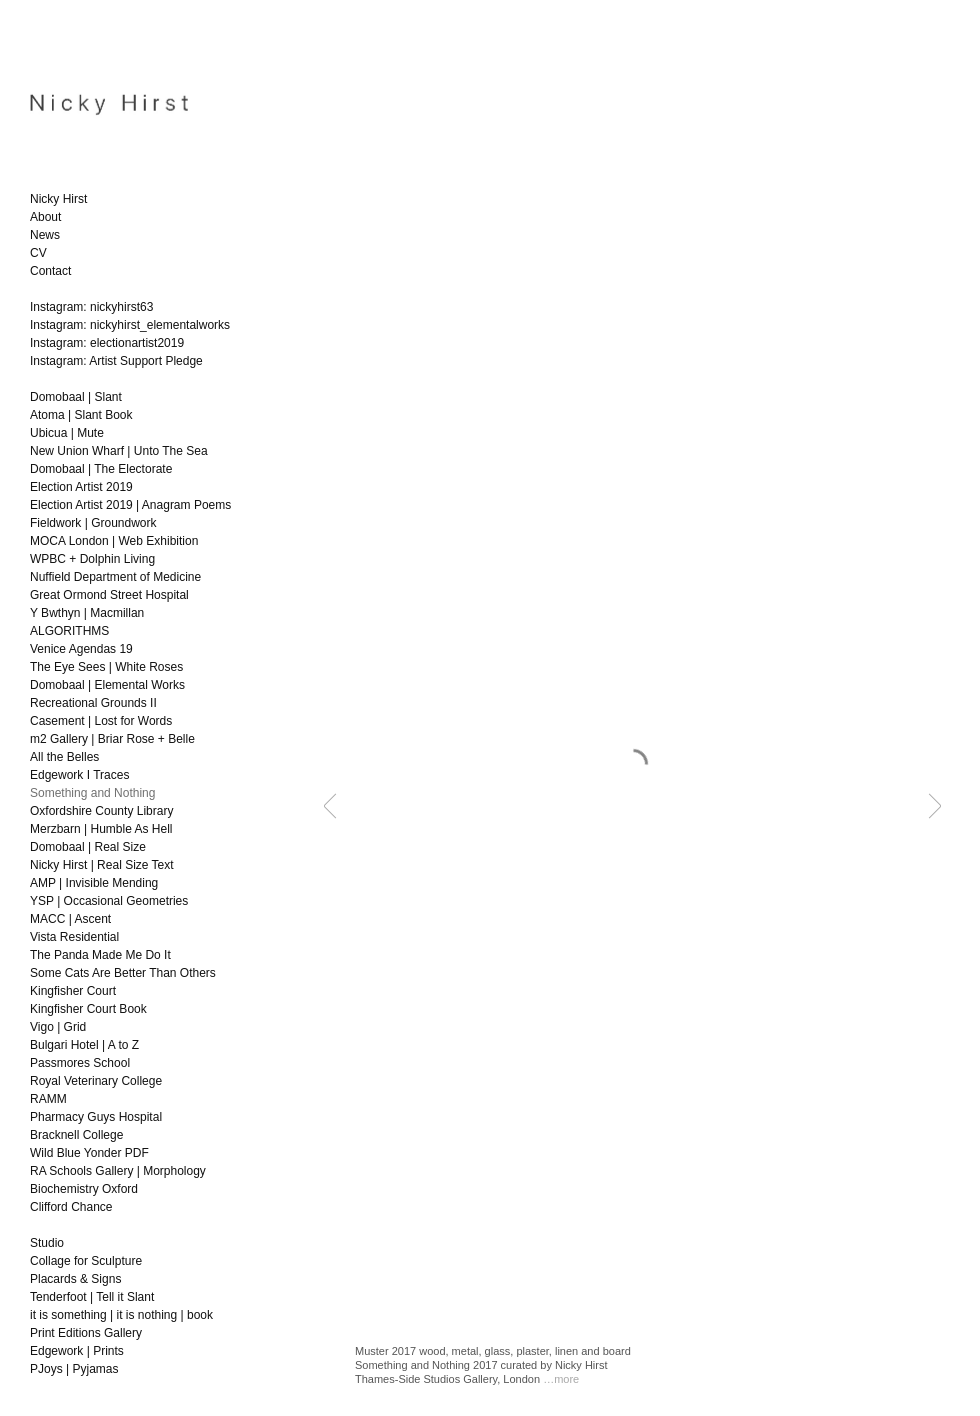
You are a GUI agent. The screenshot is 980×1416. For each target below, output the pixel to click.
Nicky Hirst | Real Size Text (102, 865)
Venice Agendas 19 (81, 649)
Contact (50, 271)
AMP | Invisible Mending (94, 883)
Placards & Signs (75, 1279)
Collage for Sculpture (86, 1261)
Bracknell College (76, 1135)
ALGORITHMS (69, 631)
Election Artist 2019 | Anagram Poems (130, 505)
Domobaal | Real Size (88, 847)
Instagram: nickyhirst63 (91, 307)
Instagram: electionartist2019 (107, 343)
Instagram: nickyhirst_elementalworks (130, 325)
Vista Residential (74, 937)
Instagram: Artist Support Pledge (116, 361)
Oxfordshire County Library (101, 811)
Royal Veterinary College (96, 1081)
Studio (47, 1243)
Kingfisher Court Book (88, 1009)
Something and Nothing (92, 793)
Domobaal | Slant (76, 397)
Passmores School (80, 1063)
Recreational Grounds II (93, 703)
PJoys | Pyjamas (74, 1369)
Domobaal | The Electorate (101, 469)
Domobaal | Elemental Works (107, 685)
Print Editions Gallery (86, 1333)
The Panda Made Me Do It (100, 955)
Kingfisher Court (73, 991)
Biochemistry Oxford (84, 1189)
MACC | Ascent (70, 919)
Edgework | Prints (77, 1351)
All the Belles (64, 757)
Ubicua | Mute (67, 433)
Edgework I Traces (79, 775)
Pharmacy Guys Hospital (96, 1117)
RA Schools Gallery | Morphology (118, 1171)
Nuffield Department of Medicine (115, 577)
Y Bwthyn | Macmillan (87, 613)
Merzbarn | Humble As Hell (101, 829)
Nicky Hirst (58, 199)
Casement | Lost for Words (101, 721)
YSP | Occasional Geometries (109, 901)
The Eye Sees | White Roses (106, 667)
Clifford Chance (71, 1207)
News (45, 235)
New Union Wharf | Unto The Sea (119, 451)
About (45, 217)
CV (38, 253)
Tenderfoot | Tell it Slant (92, 1297)
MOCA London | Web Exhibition (114, 541)
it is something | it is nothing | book (121, 1315)
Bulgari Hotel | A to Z (84, 1045)
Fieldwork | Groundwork (93, 523)
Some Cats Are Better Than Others (123, 973)
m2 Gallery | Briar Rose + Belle (112, 739)
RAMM (48, 1099)
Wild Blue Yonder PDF (89, 1153)
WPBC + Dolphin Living (92, 559)
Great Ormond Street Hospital (109, 595)
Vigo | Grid (58, 1027)
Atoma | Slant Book (81, 415)
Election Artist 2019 (81, 487)
